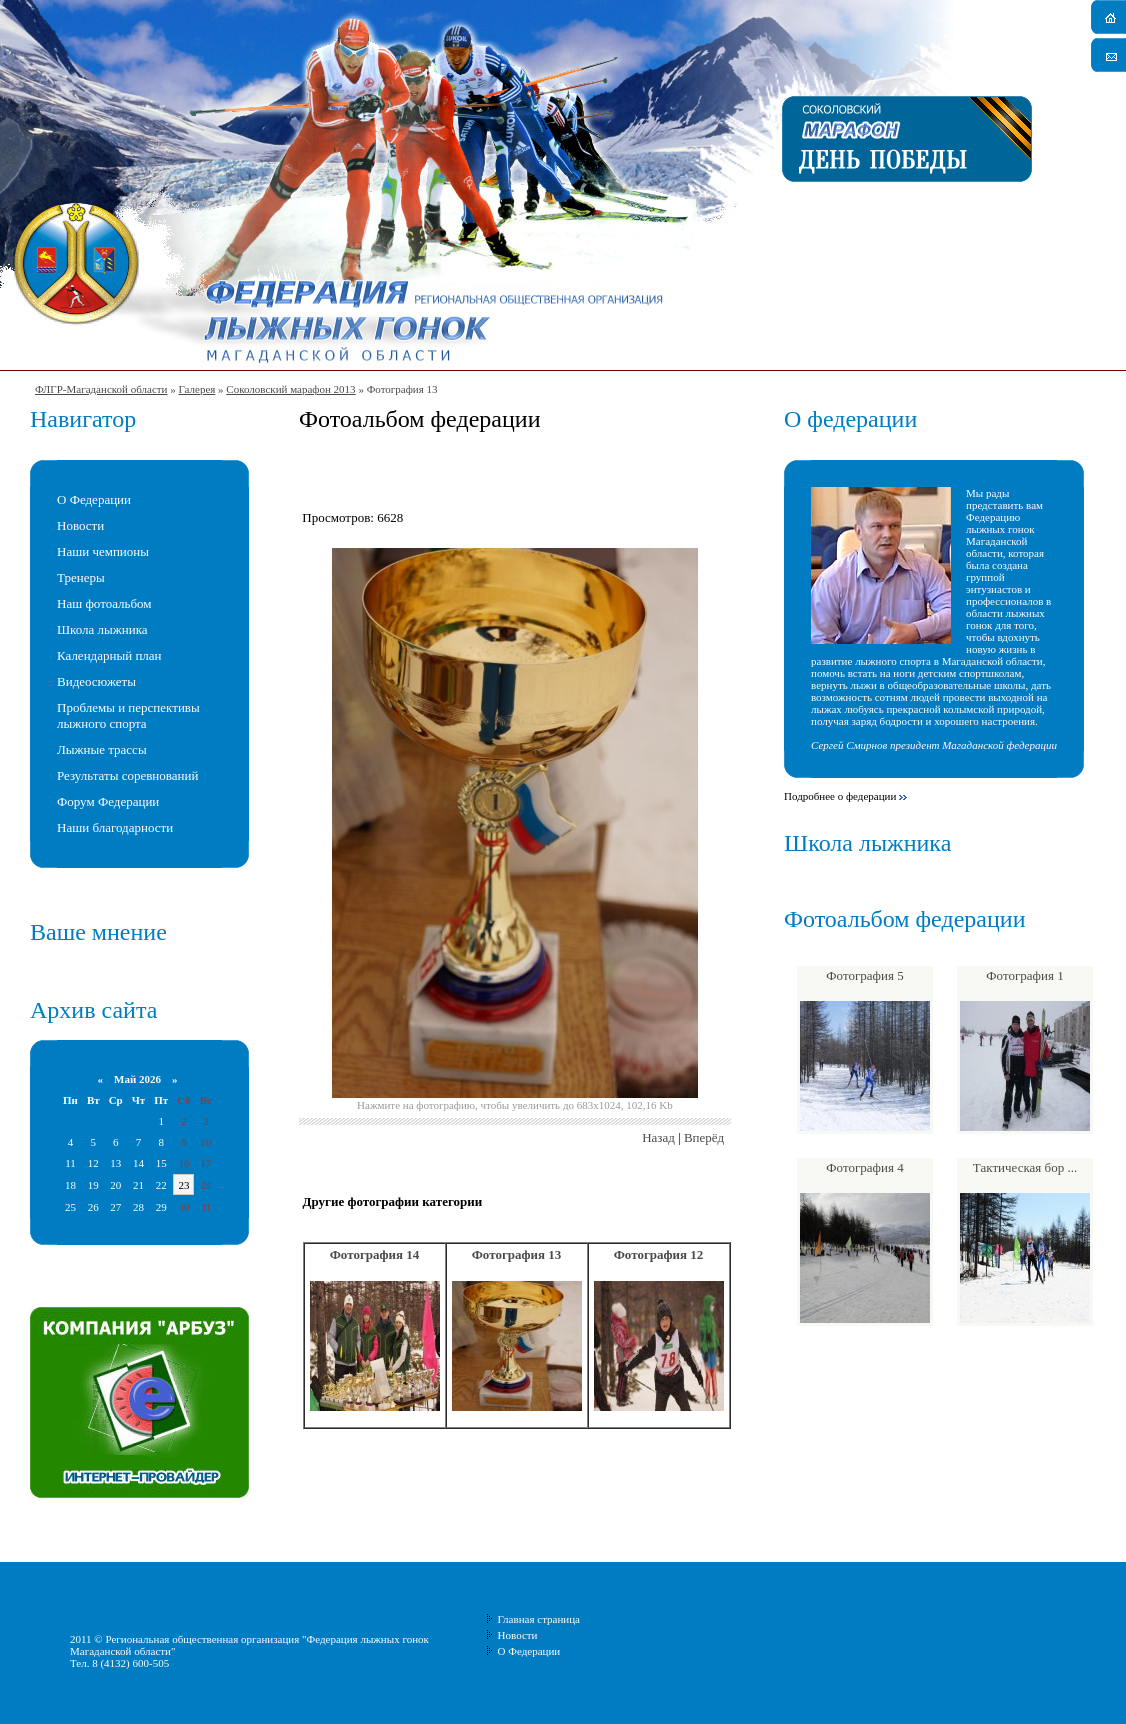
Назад (658, 1137)
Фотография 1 (1024, 975)
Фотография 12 (659, 1254)
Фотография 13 (517, 1254)
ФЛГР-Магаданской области (101, 389)
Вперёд (704, 1137)
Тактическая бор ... (1025, 1167)
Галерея (196, 389)
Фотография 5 (864, 975)
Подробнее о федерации (840, 796)
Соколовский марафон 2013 (290, 389)
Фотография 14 (375, 1254)
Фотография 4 (864, 1167)
